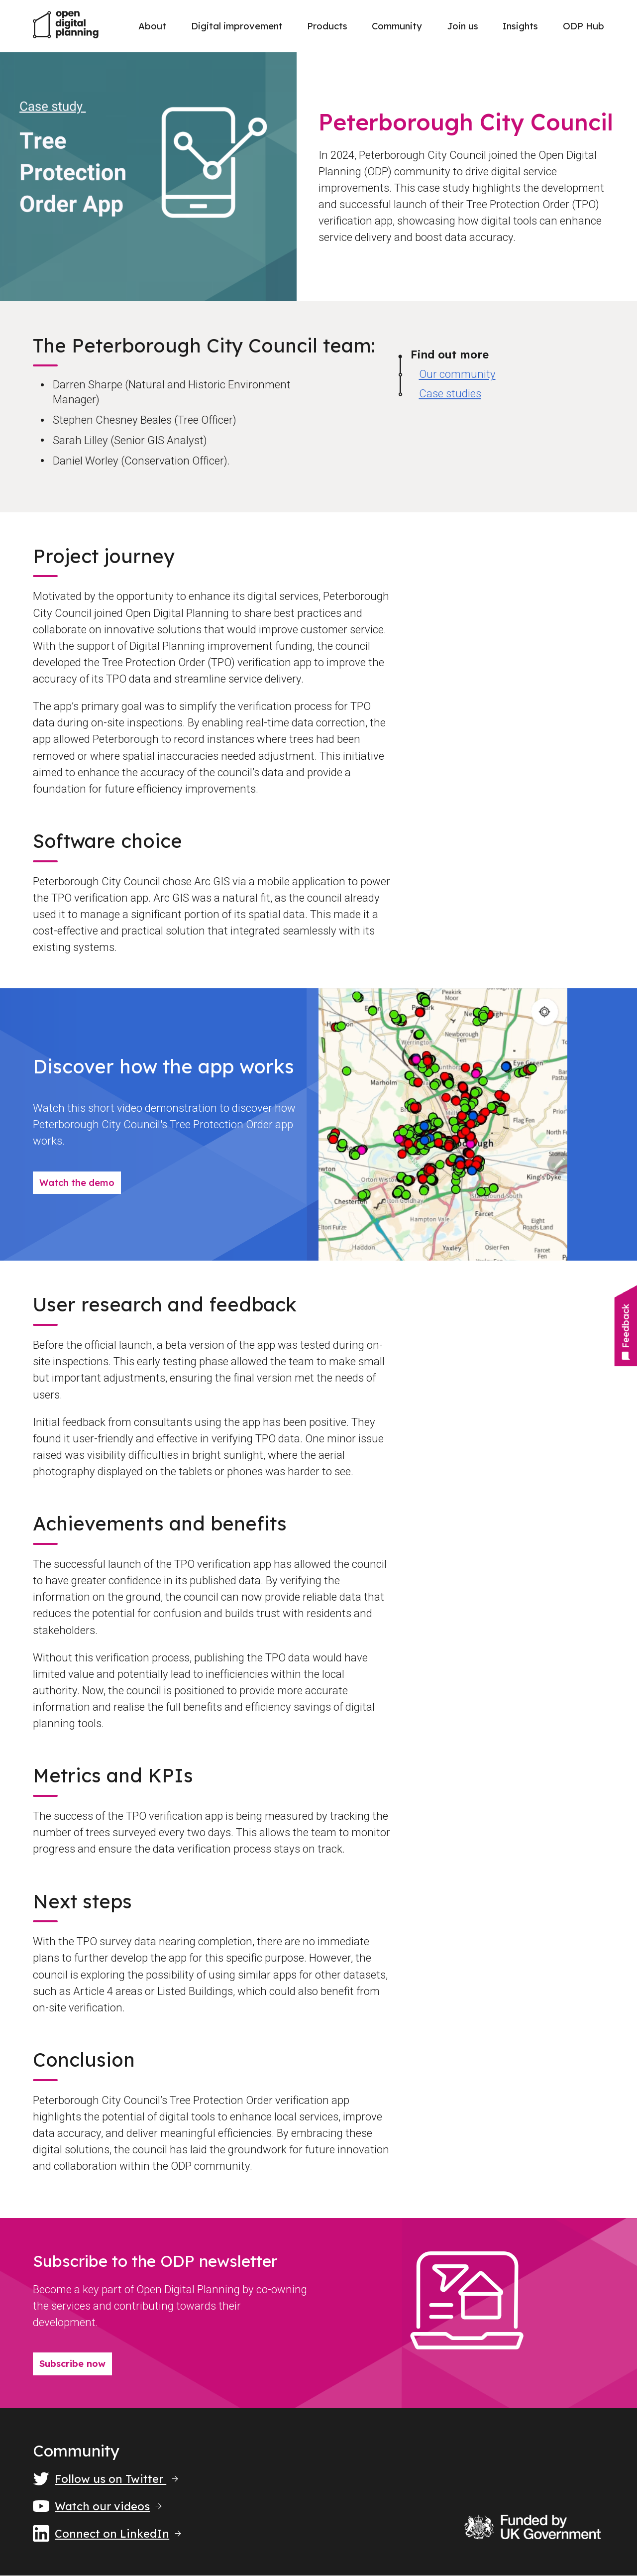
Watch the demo (76, 1182)
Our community (457, 374)
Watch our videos (97, 2506)
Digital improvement (237, 26)
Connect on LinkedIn (107, 2534)
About (152, 26)
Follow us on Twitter (105, 2479)
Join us (462, 26)
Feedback (625, 1332)
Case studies (450, 393)
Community (397, 26)
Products (327, 26)
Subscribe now (72, 2363)
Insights (520, 26)
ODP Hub (583, 26)
